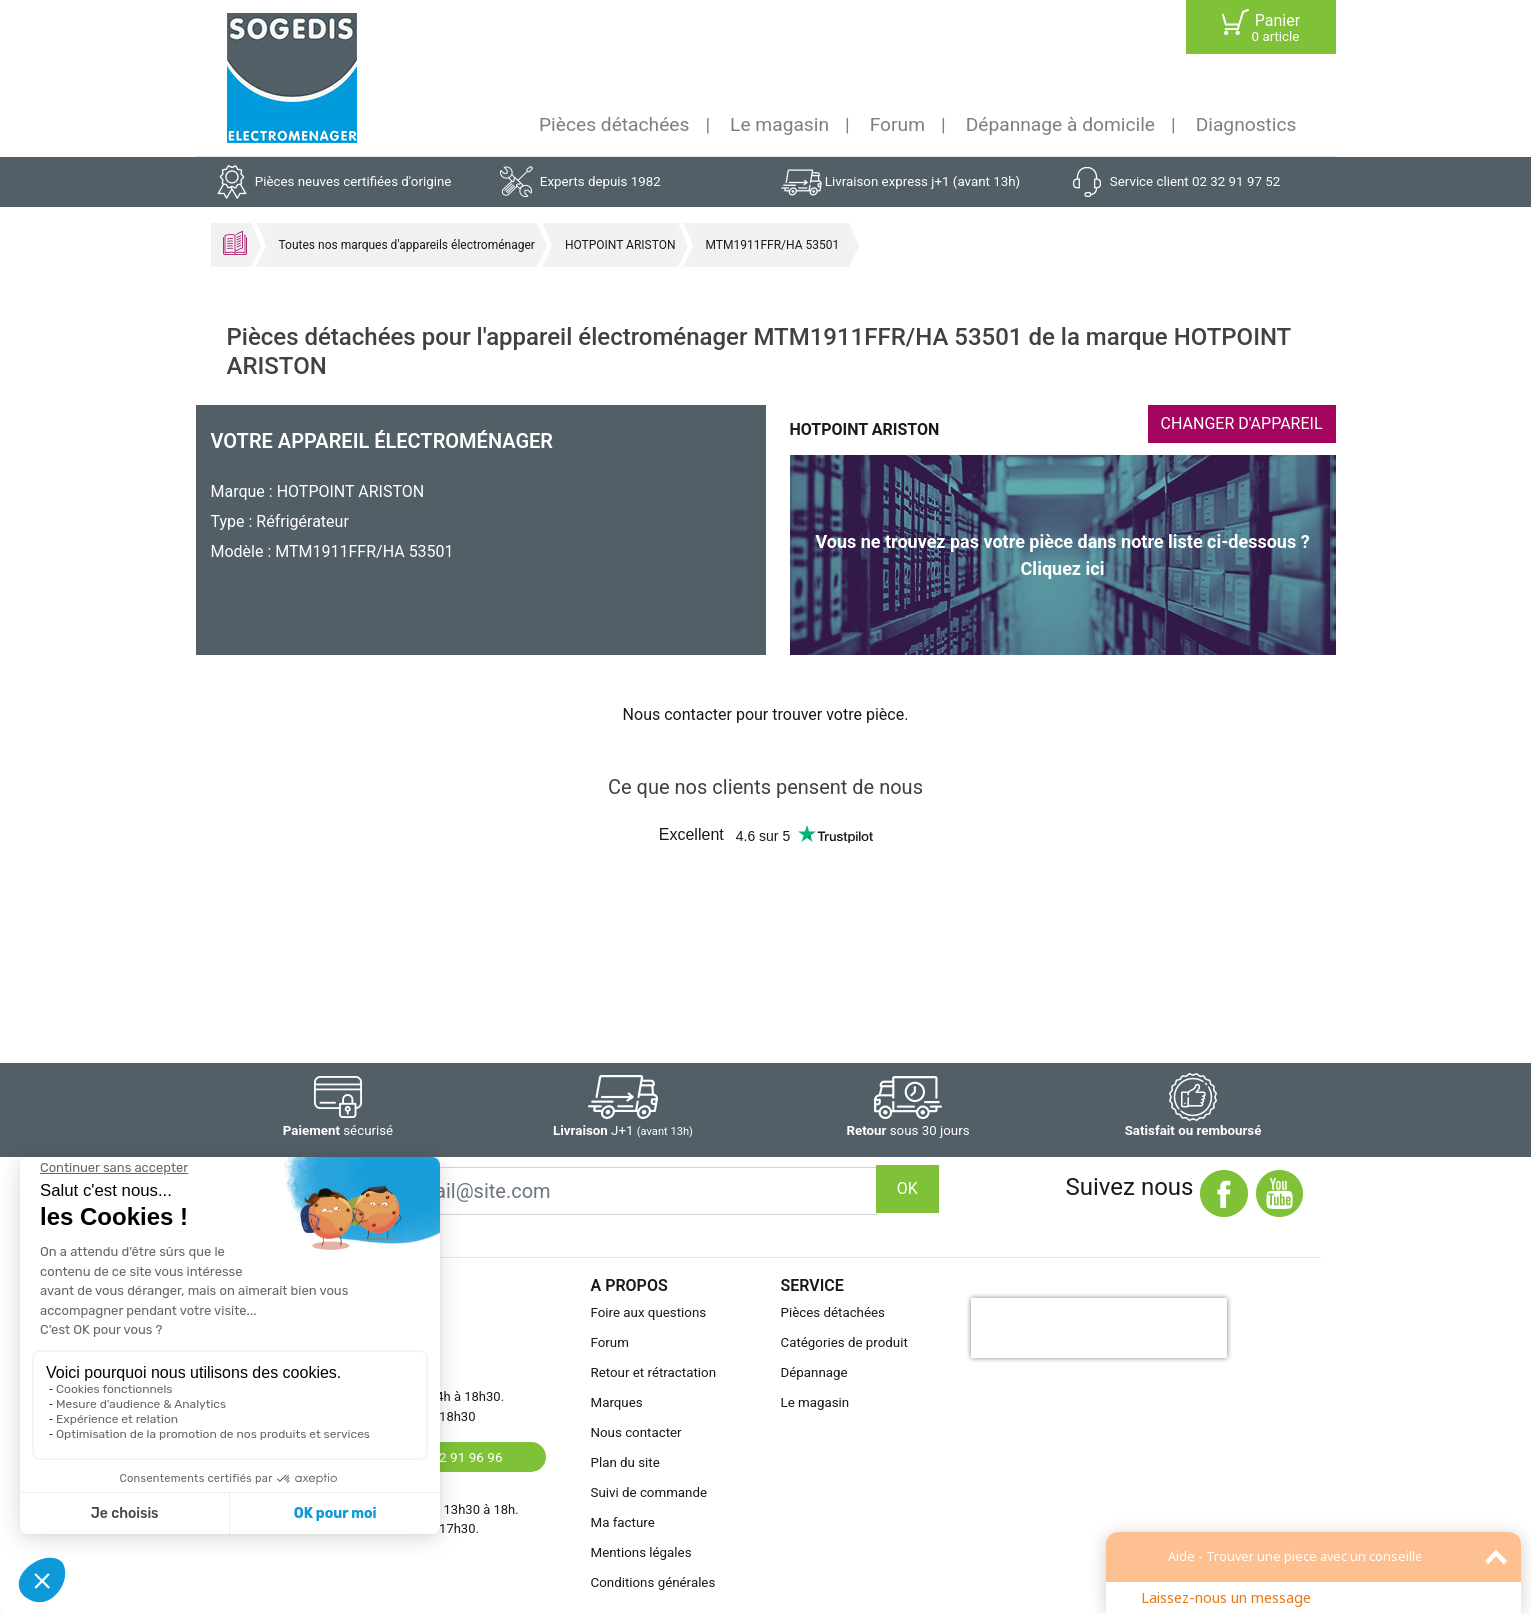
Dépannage (814, 1372)
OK (907, 1188)
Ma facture (623, 1522)
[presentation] (1099, 1328)
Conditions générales (653, 1582)
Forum (897, 124)
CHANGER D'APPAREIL (1242, 423)
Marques (617, 1402)
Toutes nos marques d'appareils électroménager (407, 245)
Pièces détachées (614, 124)
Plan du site (625, 1462)
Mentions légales (641, 1552)
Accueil (235, 243)
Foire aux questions (649, 1312)
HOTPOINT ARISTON (620, 245)
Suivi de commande (649, 1492)
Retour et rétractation (654, 1372)
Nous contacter (636, 1432)
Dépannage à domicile (1060, 124)
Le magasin (779, 124)
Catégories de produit (844, 1342)
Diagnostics (1246, 124)
